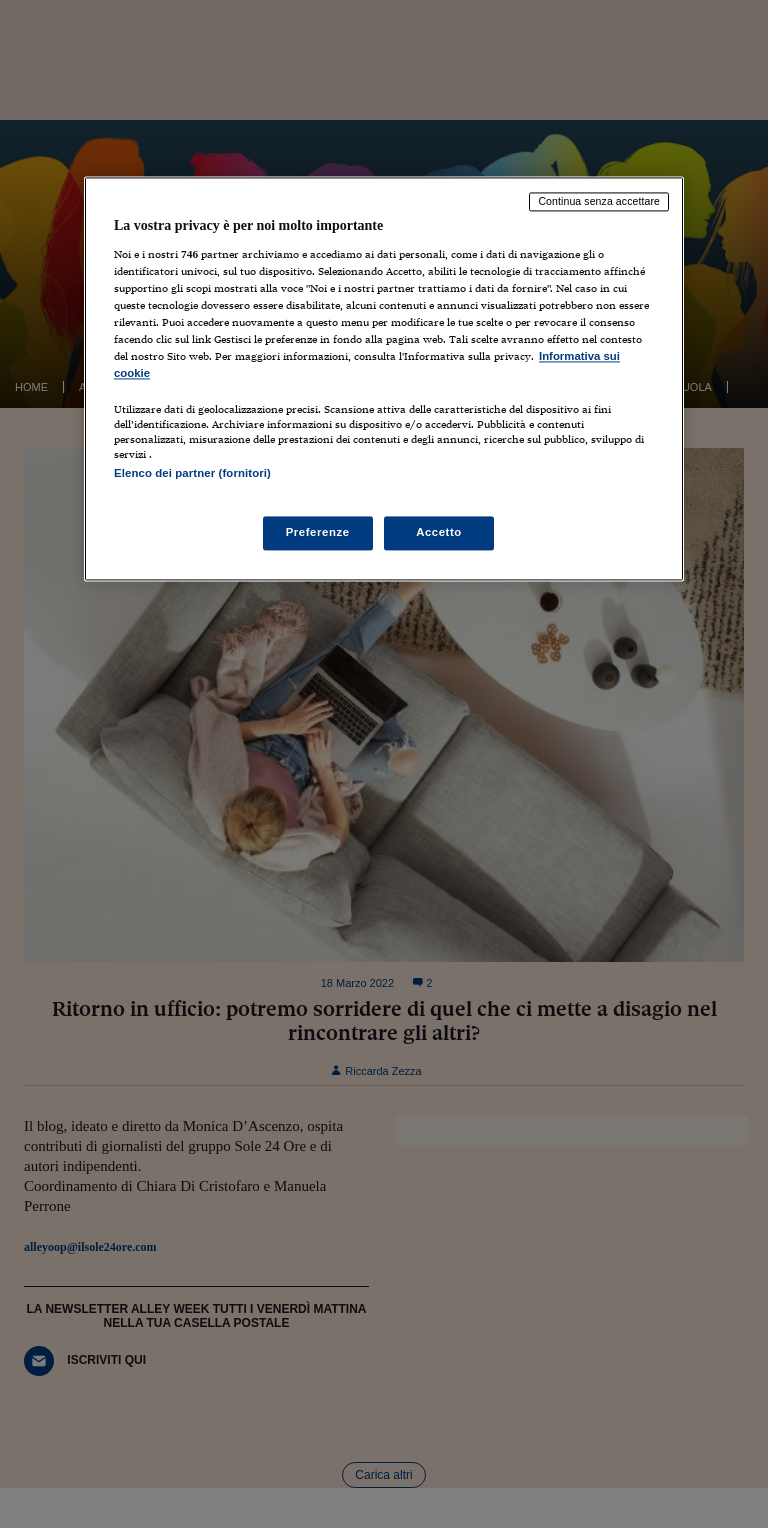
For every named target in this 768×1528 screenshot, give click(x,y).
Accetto (439, 532)
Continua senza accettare (599, 202)
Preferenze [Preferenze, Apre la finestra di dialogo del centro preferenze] (318, 532)
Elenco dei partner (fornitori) (192, 474)
